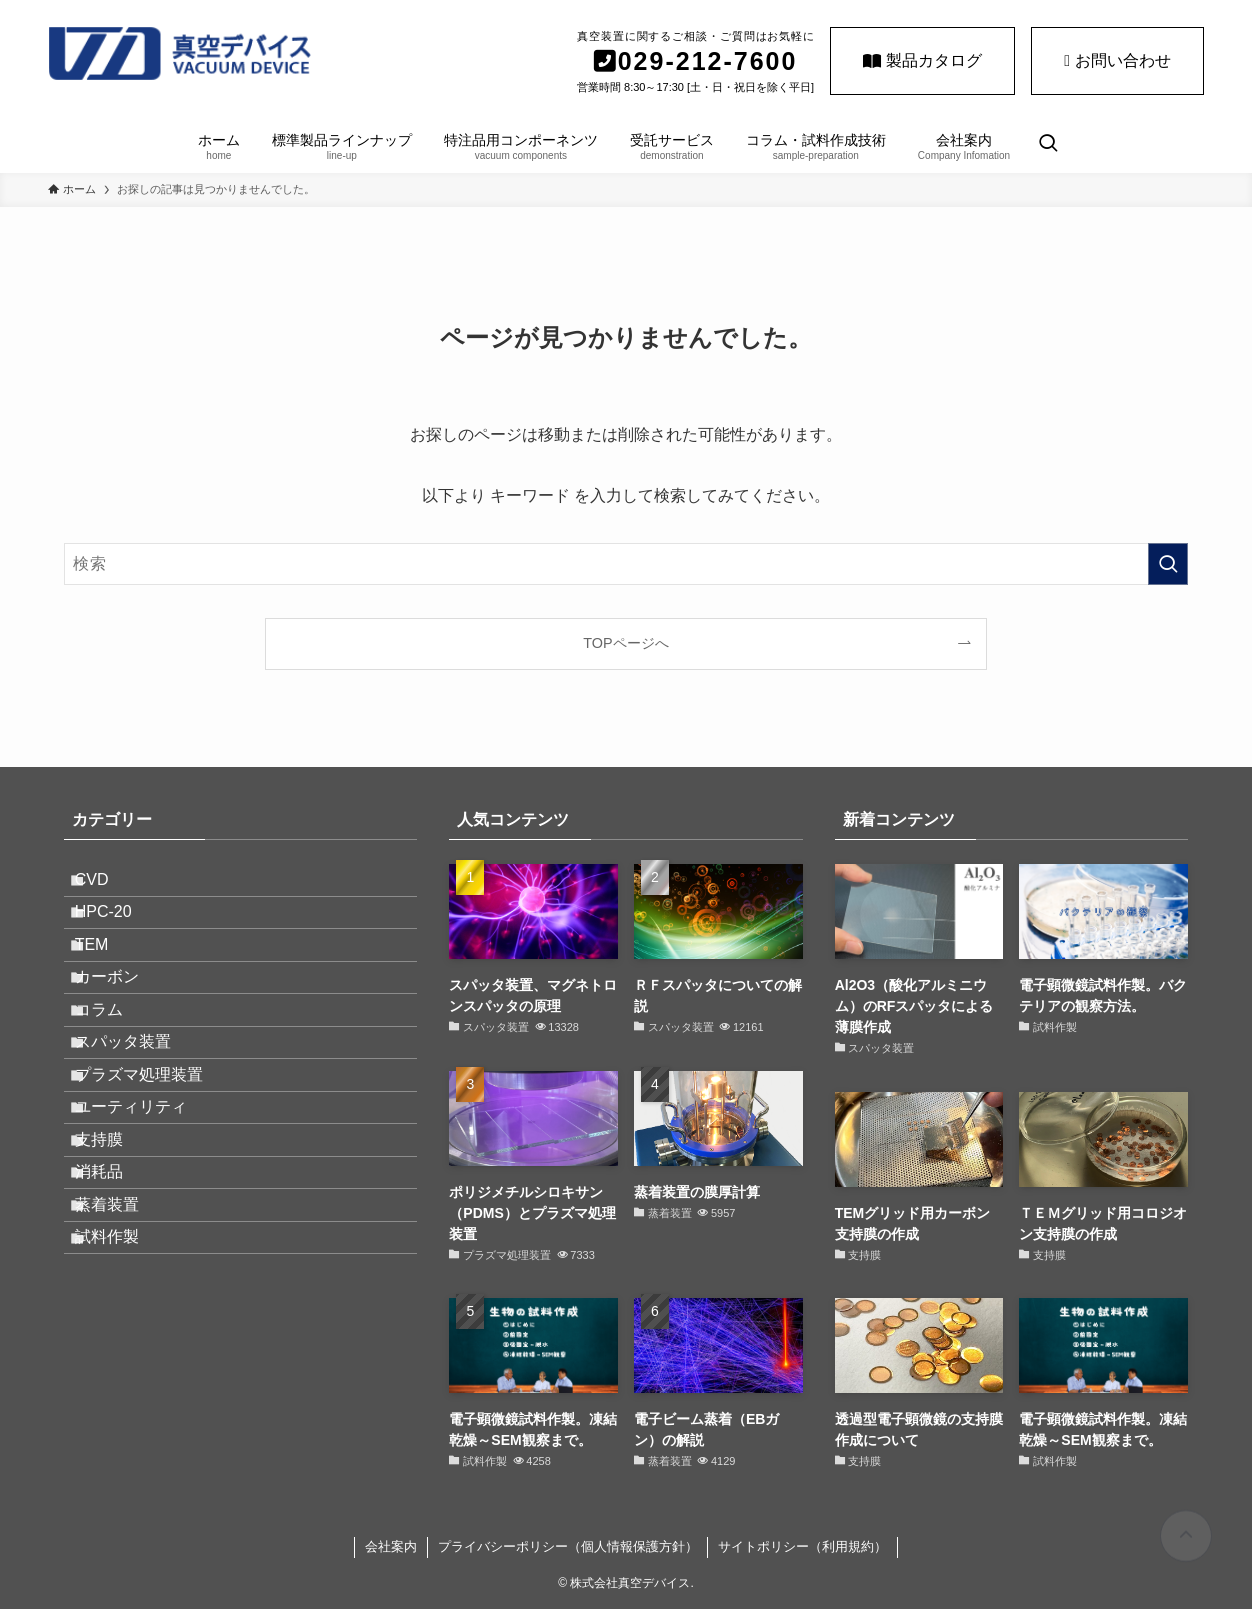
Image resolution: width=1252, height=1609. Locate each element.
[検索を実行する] (1168, 564)
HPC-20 (120, 933)
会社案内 (391, 1546)
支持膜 (116, 1265)
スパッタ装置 (140, 1123)
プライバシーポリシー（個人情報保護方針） (568, 1546)
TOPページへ (625, 643)
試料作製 (124, 1407)
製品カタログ (922, 60)
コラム (116, 1076)
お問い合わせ (1117, 60)
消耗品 (116, 1313)
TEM (109, 981)
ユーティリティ (148, 1218)
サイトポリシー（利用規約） (802, 1546)
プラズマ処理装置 (156, 1170)
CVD (109, 886)
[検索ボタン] (1048, 145)
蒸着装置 (124, 1360)
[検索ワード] (626, 564)
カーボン (124, 1028)
